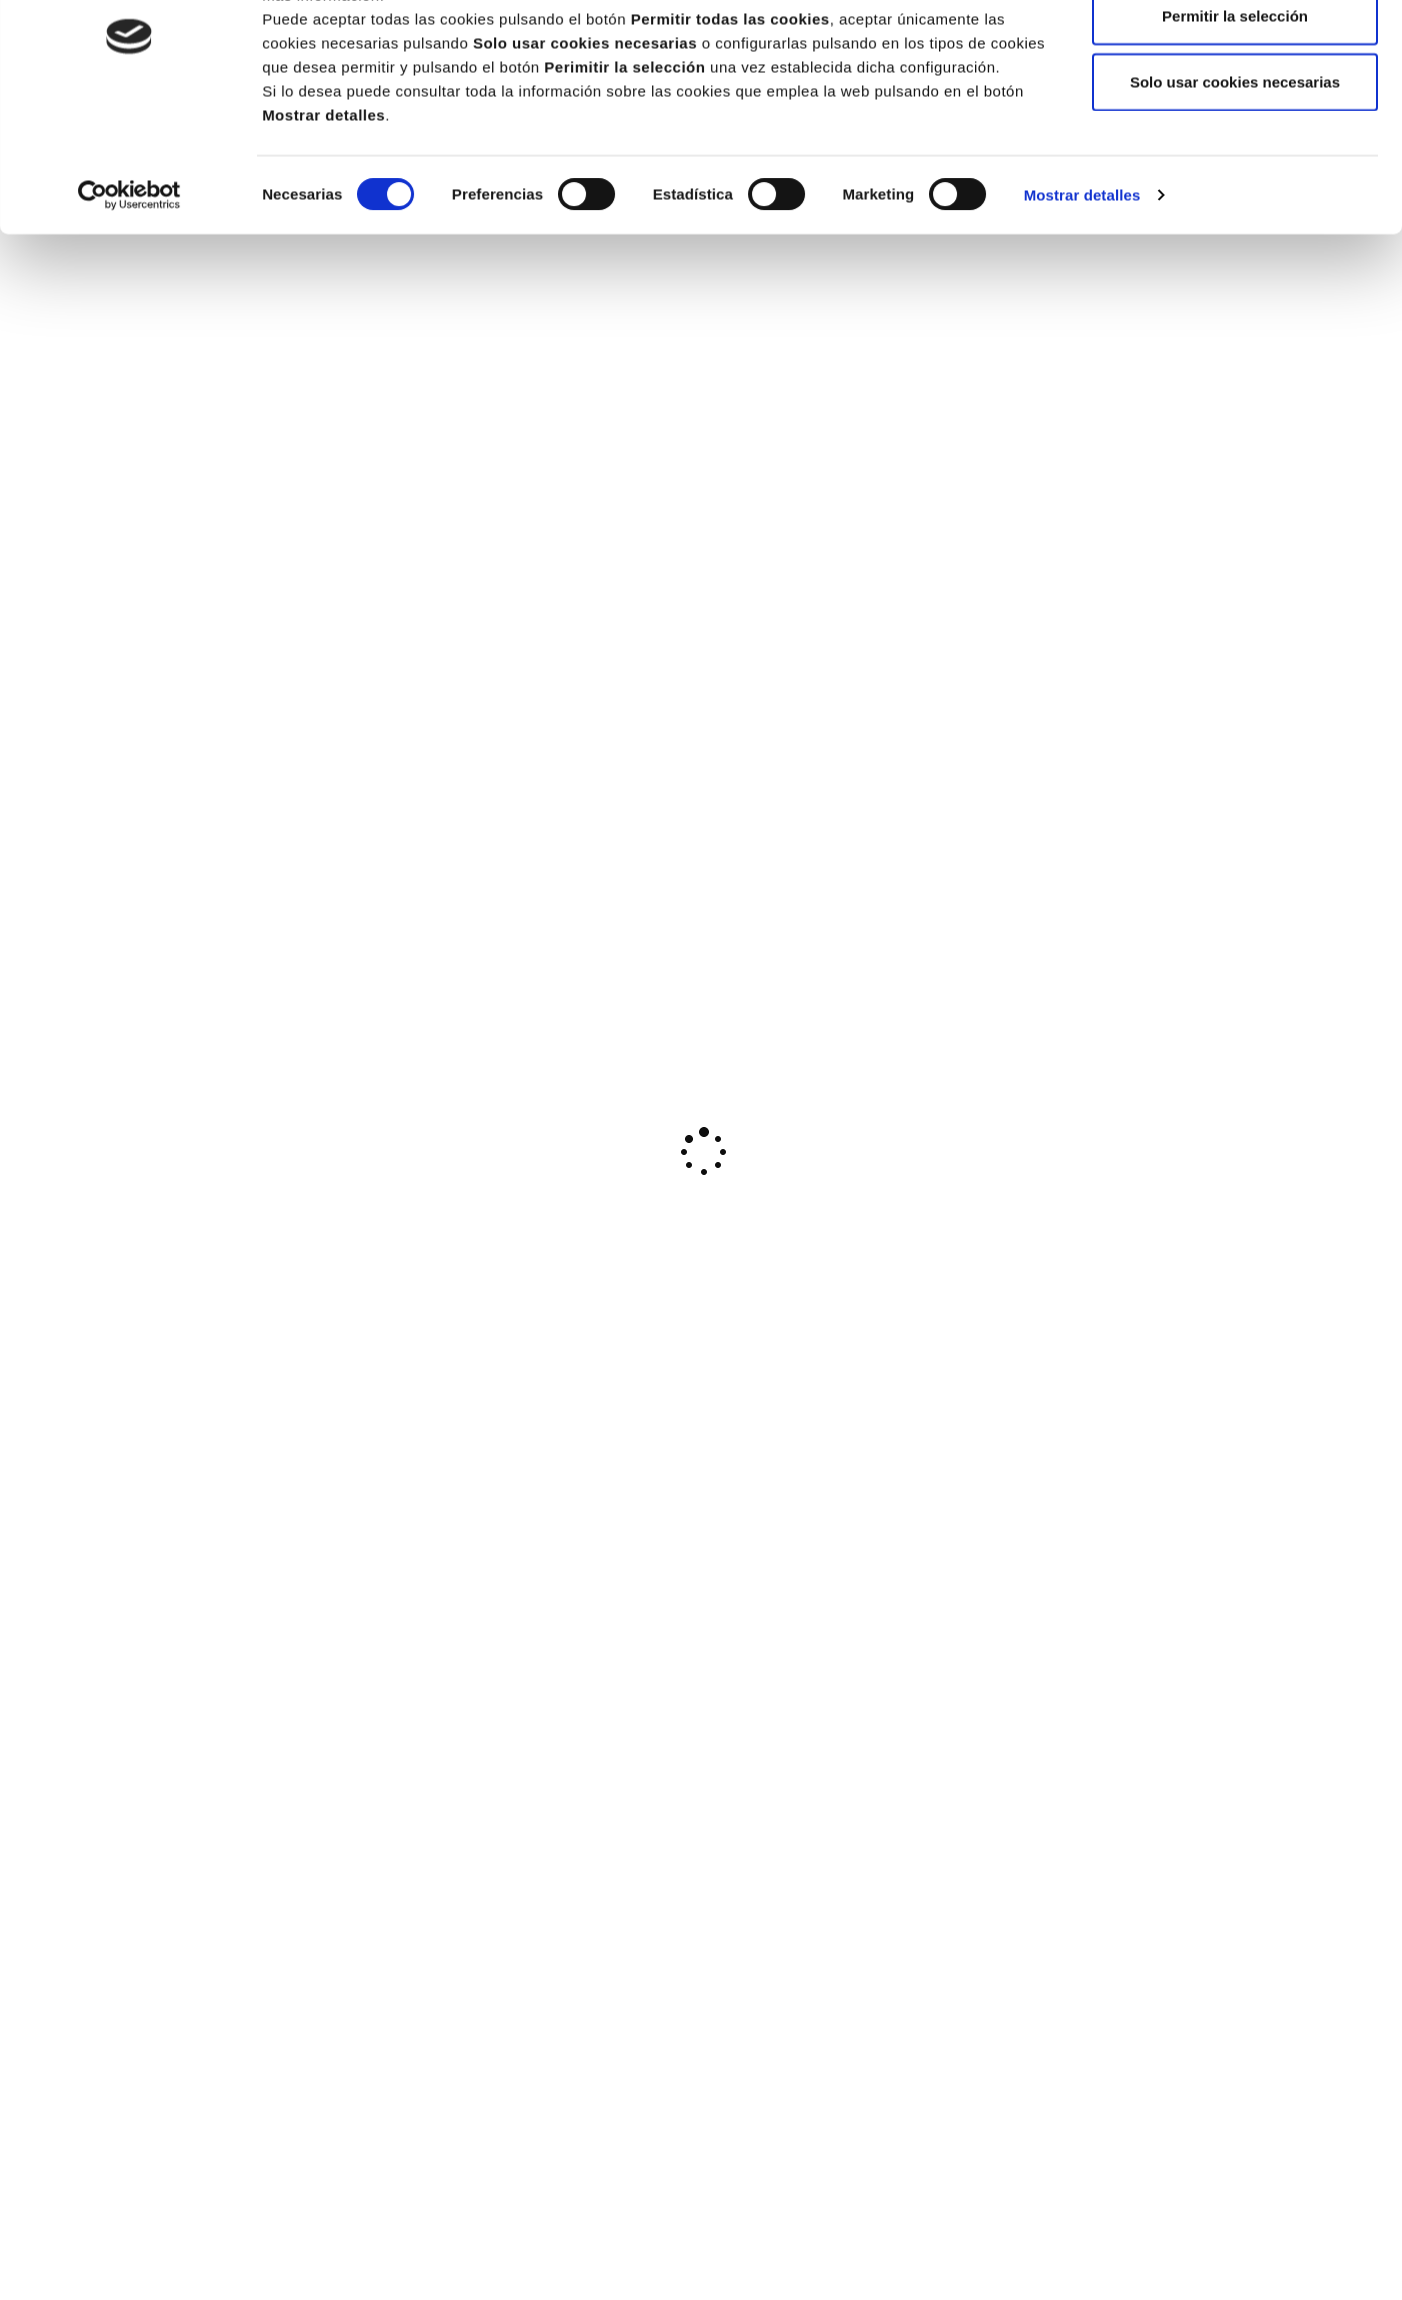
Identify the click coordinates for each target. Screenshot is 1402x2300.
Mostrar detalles (1082, 297)
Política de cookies (930, 72)
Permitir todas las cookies (1235, 52)
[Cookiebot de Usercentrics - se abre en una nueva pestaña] (129, 298)
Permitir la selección (1235, 118)
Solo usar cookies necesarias (1235, 183)
